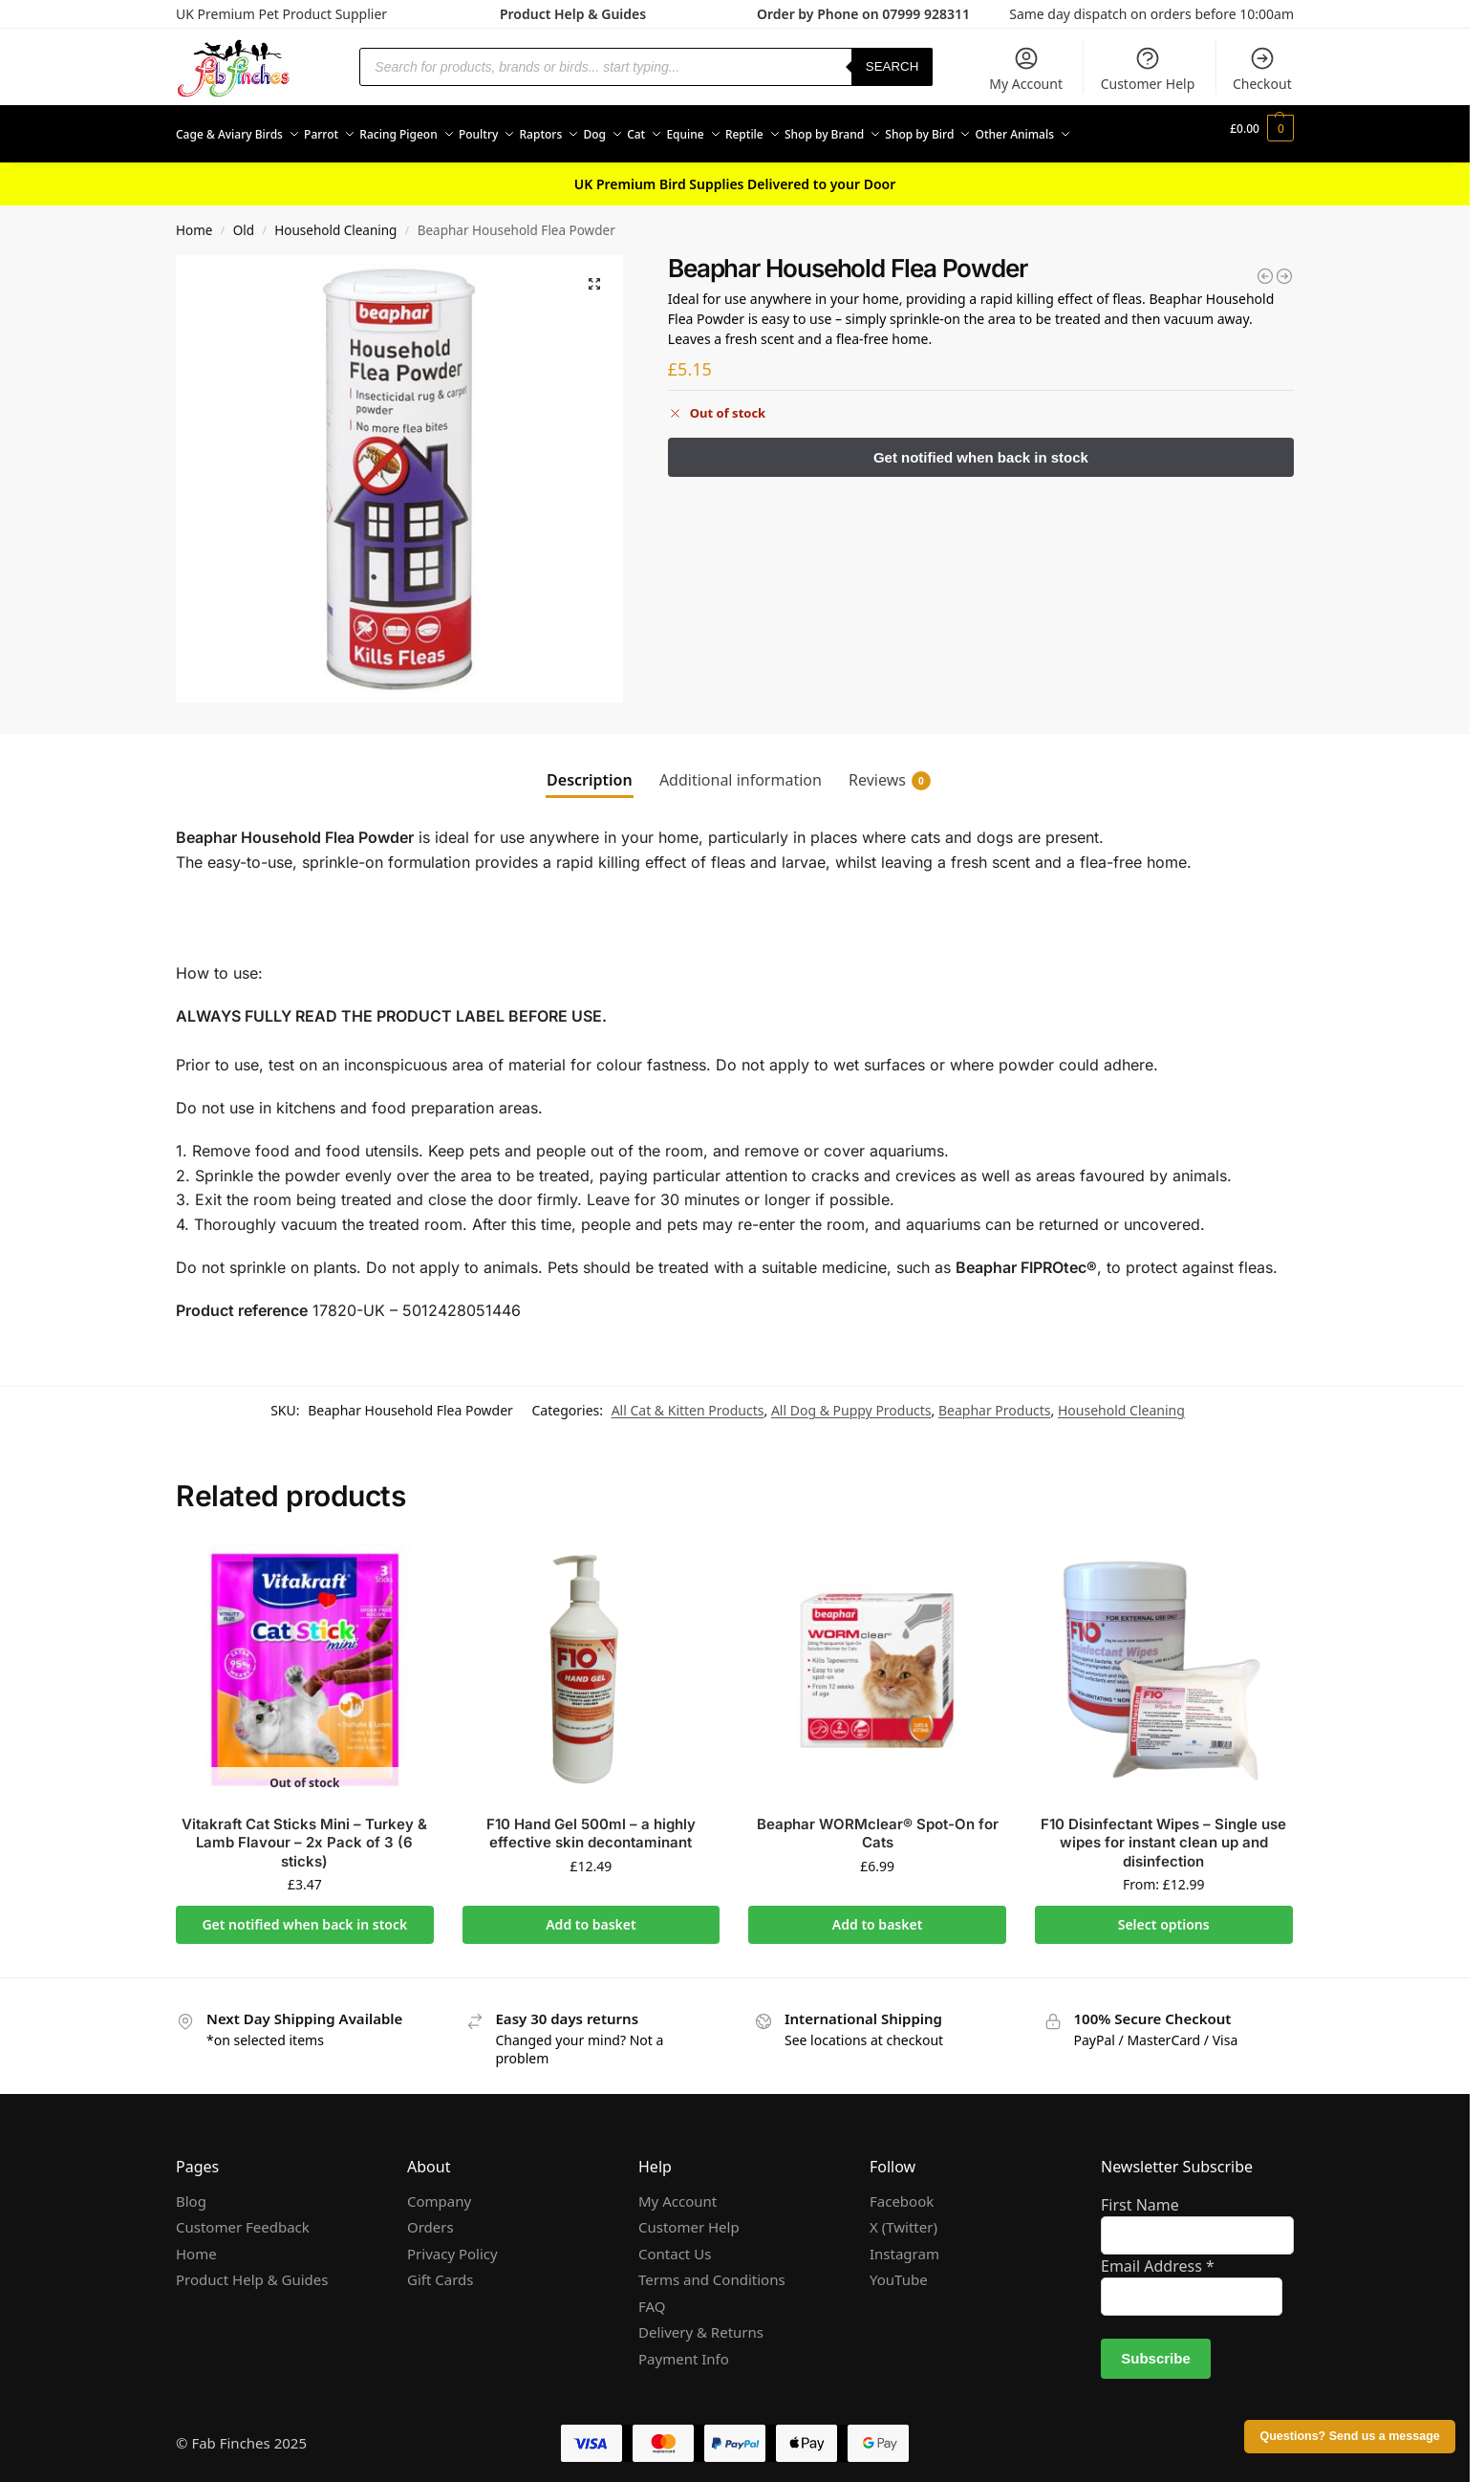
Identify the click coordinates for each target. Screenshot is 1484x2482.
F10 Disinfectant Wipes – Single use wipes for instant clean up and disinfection (1163, 1831)
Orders (430, 2216)
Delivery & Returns (701, 2321)
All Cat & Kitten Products (688, 1400)
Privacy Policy (452, 2242)
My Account (1026, 69)
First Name (1140, 2194)
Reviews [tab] (890, 769)
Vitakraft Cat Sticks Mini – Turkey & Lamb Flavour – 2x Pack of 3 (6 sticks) (304, 1831)
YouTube (899, 2268)
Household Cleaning (335, 219)
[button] (1262, 129)
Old (243, 219)
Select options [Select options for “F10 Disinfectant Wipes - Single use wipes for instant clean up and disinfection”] (1164, 1914)
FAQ (652, 2294)
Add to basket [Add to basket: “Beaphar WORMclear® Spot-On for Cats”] (877, 1914)
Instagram (904, 2242)
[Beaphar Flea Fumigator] (1265, 265)
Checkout (1262, 69)
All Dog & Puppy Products (851, 1400)
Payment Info (683, 2347)
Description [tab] (590, 769)
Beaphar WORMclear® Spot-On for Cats (878, 1822)
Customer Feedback (243, 2216)
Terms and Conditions (711, 2268)
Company (439, 2189)
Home (194, 219)
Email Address (1158, 2255)
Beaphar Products (994, 1400)
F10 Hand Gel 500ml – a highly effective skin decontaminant (591, 1822)
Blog (191, 2189)
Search (892, 66)
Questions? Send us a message (1349, 2436)
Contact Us (674, 2242)
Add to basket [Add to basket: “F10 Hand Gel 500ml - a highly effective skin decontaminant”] (591, 1914)
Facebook (902, 2189)
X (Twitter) (903, 2216)
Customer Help (1148, 69)
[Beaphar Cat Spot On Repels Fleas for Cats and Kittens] (1284, 265)
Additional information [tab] (740, 769)
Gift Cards (440, 2268)
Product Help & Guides (573, 14)
